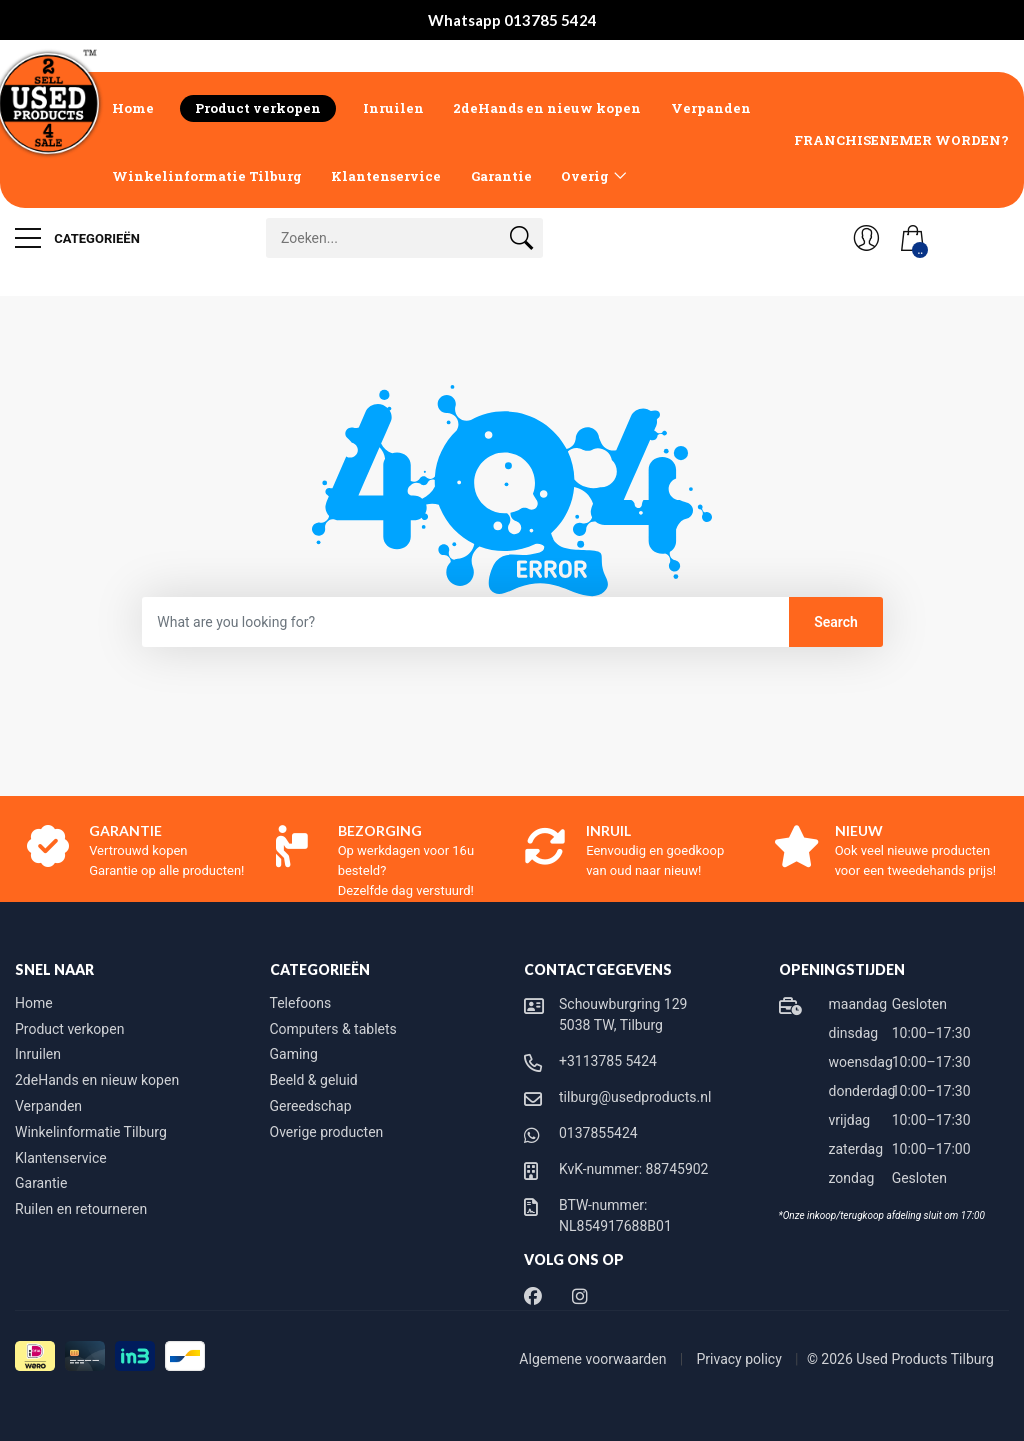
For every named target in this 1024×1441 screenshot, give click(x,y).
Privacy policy (741, 1359)
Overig (585, 176)
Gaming (294, 1054)
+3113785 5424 (608, 1061)
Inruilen (393, 108)
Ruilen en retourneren (81, 1209)
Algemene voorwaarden (594, 1359)
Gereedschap (311, 1106)
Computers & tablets (333, 1029)
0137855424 (598, 1133)
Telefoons (301, 1003)
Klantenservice (386, 176)
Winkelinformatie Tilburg (207, 176)
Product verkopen (258, 108)
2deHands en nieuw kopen (547, 108)
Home (133, 108)
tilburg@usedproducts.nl (635, 1097)
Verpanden (711, 108)
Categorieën (77, 238)
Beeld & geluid (314, 1080)
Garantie (501, 176)
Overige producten (327, 1132)
